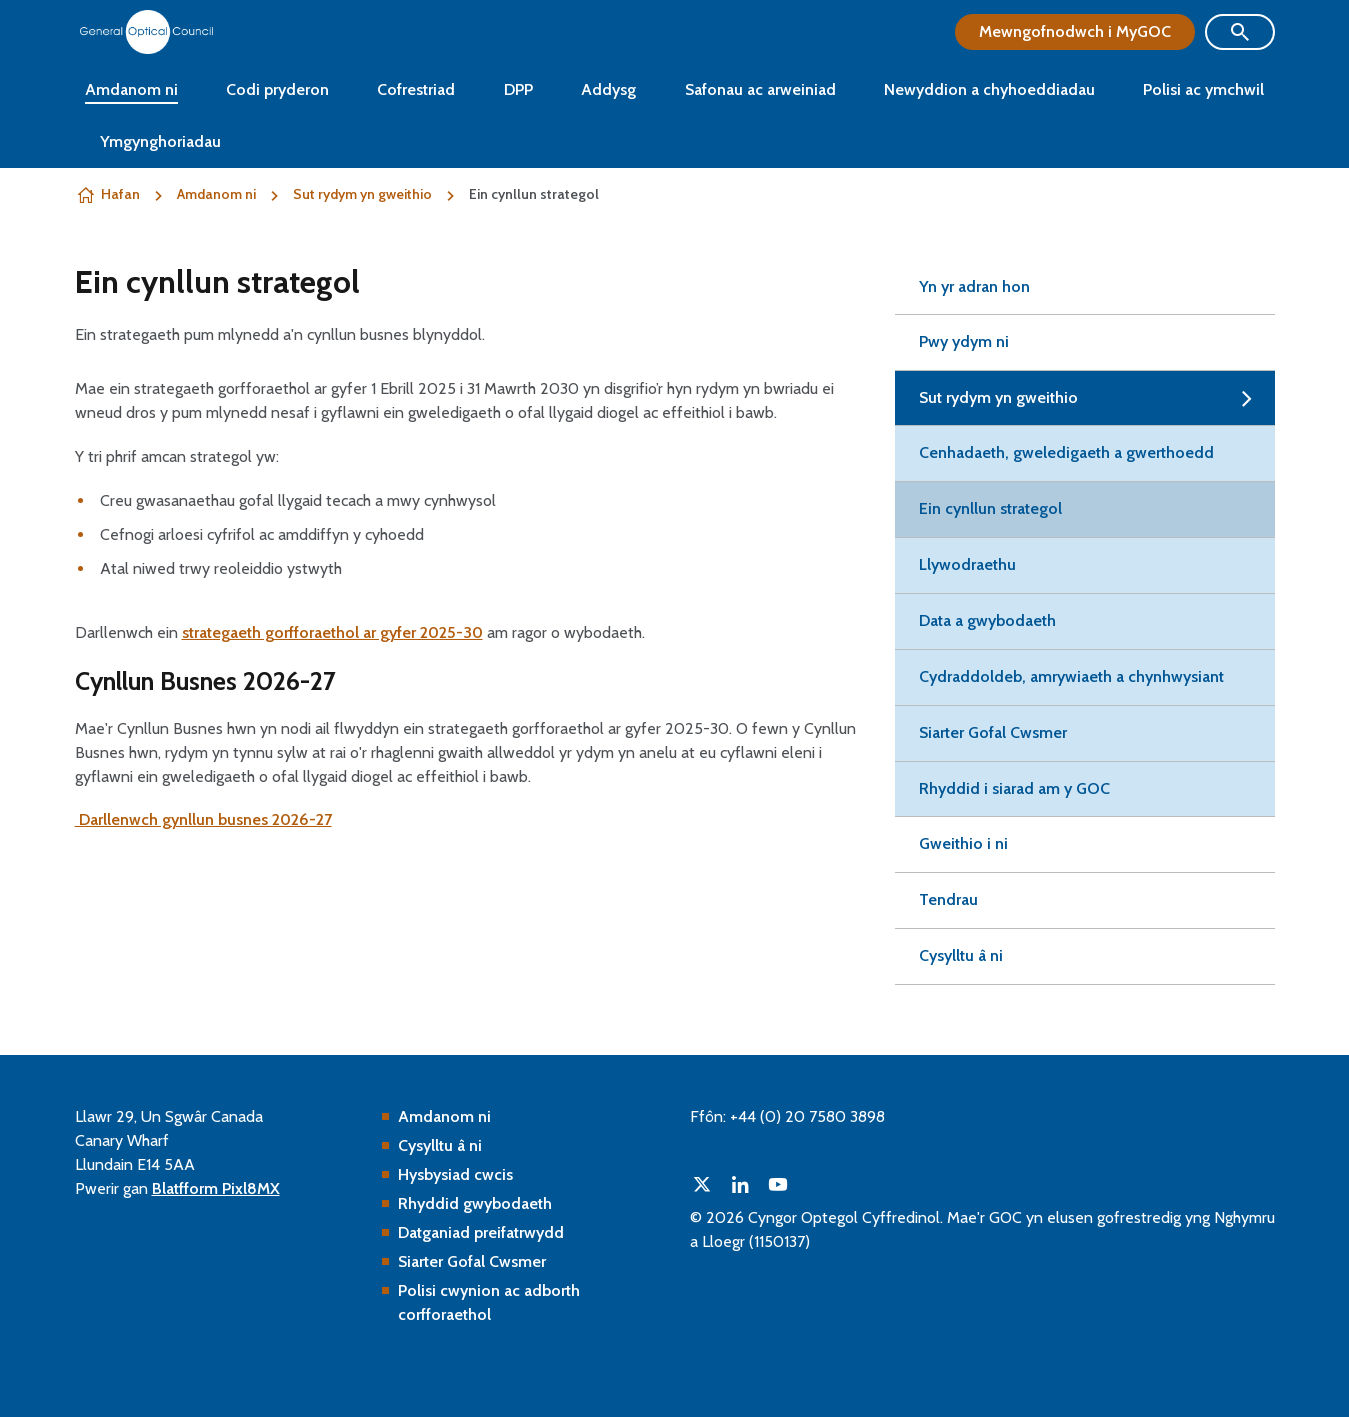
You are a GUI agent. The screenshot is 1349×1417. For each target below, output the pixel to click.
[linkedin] (740, 1184)
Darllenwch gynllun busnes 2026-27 (203, 819)
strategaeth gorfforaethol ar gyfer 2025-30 (332, 632)
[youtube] (778, 1184)
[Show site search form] (1240, 32)
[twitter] (702, 1184)
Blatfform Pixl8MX (216, 1188)
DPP (518, 89)
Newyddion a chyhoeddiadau (989, 89)
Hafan (120, 194)
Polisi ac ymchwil (1203, 89)
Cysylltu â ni (440, 1145)
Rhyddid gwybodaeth (475, 1203)
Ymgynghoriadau (160, 141)
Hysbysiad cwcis (455, 1174)
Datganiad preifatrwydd (481, 1232)
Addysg (608, 89)
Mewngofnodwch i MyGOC (1075, 31)
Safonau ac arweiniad (760, 89)
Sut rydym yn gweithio (362, 194)
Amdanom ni (131, 89)
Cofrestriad (416, 89)
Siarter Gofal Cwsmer (472, 1261)
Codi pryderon (277, 89)
